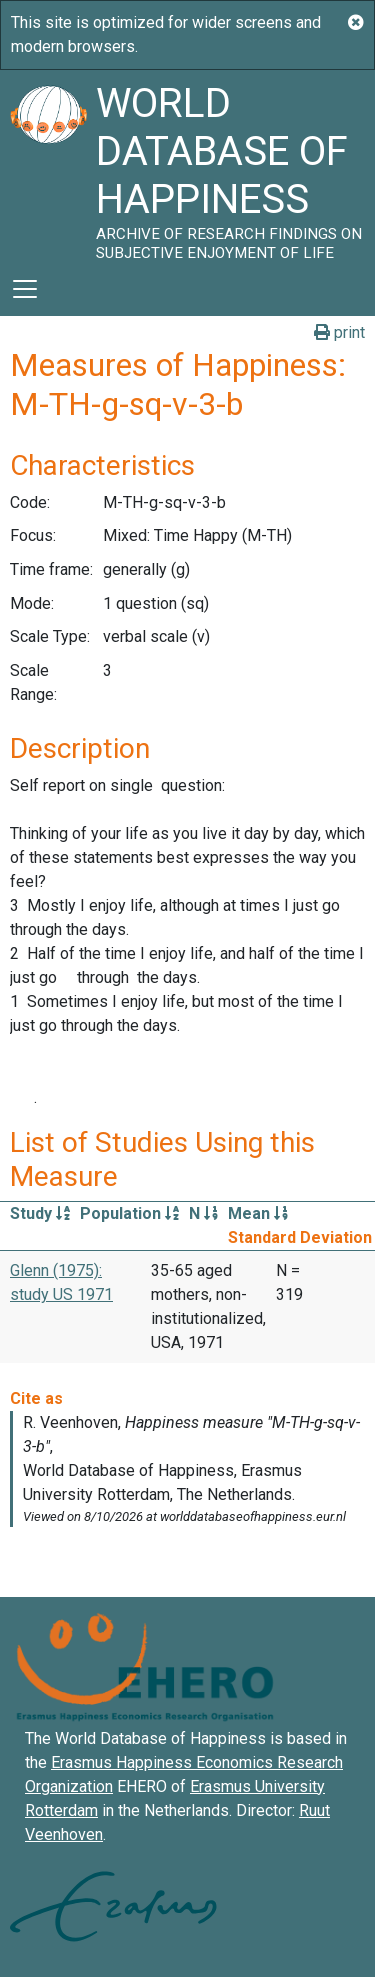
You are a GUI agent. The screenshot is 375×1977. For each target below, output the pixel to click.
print (339, 332)
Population (129, 1213)
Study (40, 1213)
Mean (258, 1213)
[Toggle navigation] (25, 289)
